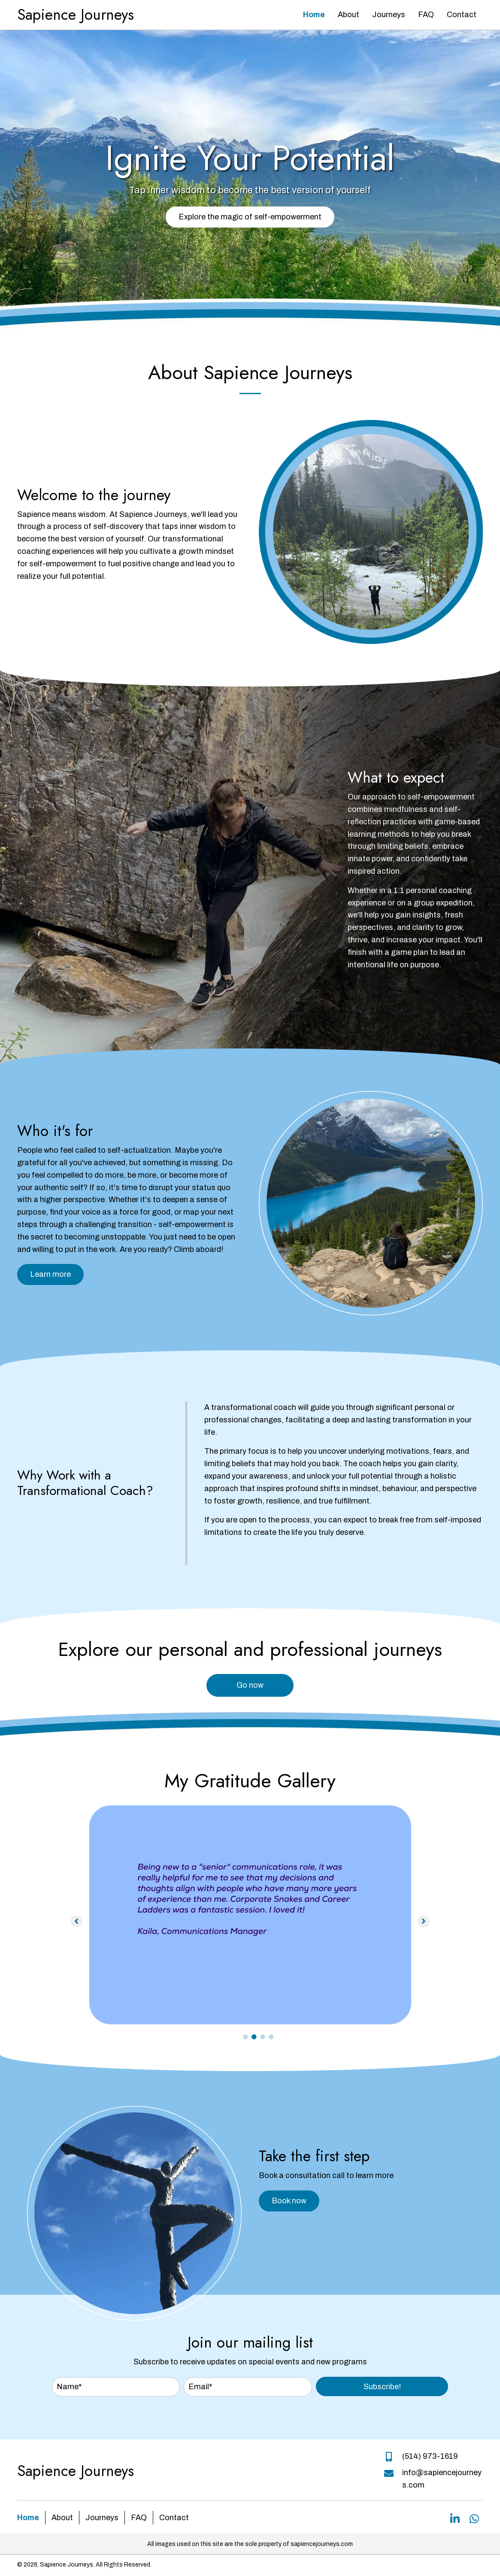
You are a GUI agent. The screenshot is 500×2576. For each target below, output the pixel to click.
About (62, 2517)
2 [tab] (254, 2037)
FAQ (139, 2517)
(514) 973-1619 (430, 2456)
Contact (174, 2517)
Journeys (101, 2517)
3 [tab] (262, 2037)
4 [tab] (271, 2037)
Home (28, 2517)
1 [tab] (245, 2037)
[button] (250, 217)
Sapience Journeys (75, 14)
